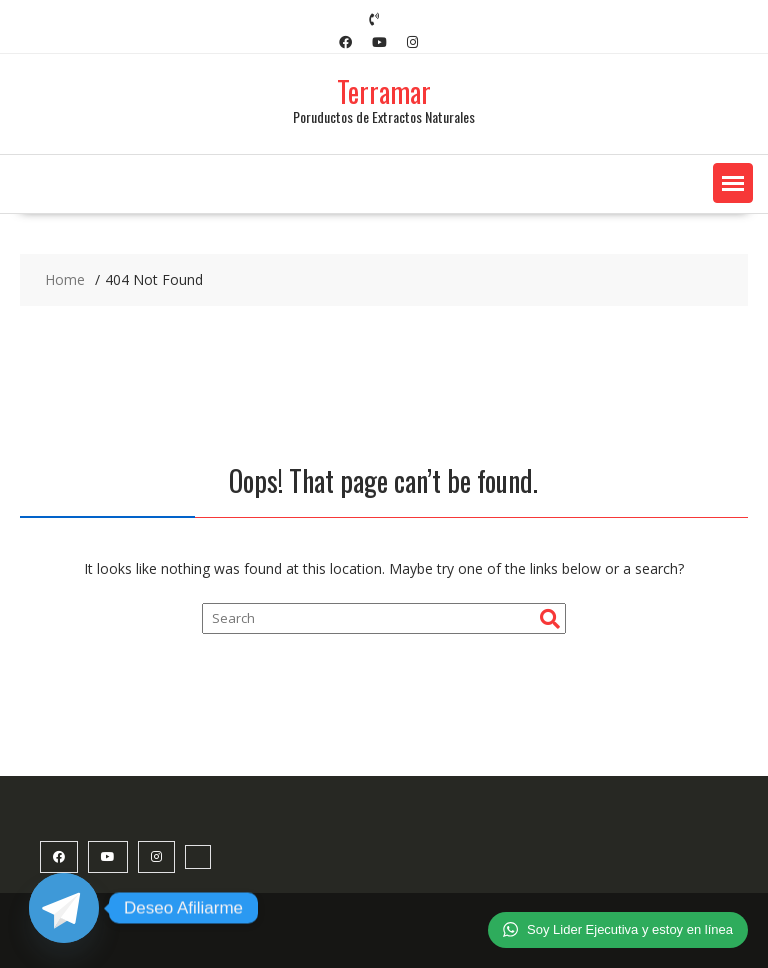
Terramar (384, 91)
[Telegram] (64, 908)
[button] (733, 183)
